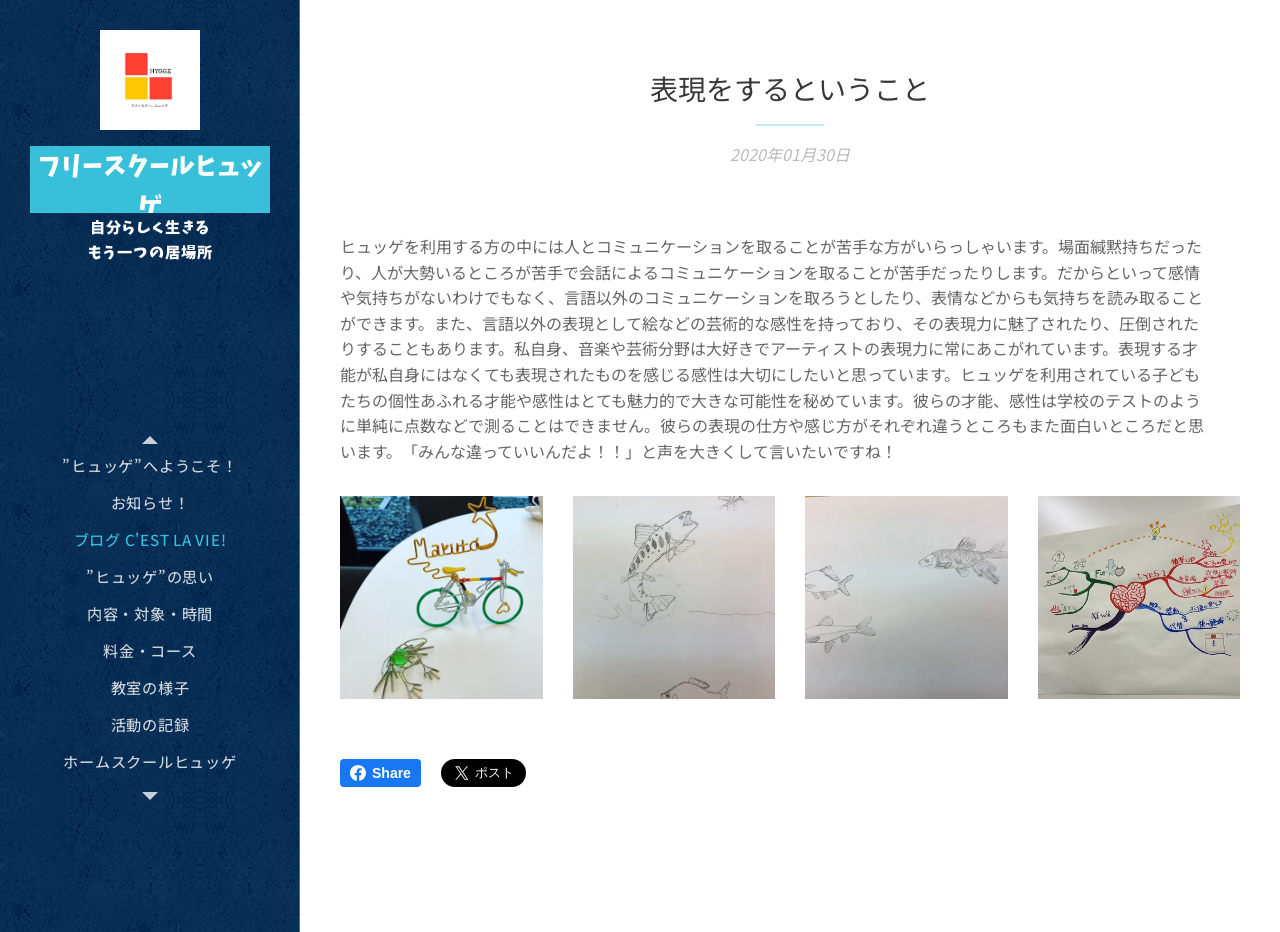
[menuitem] (150, 465)
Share (380, 773)
